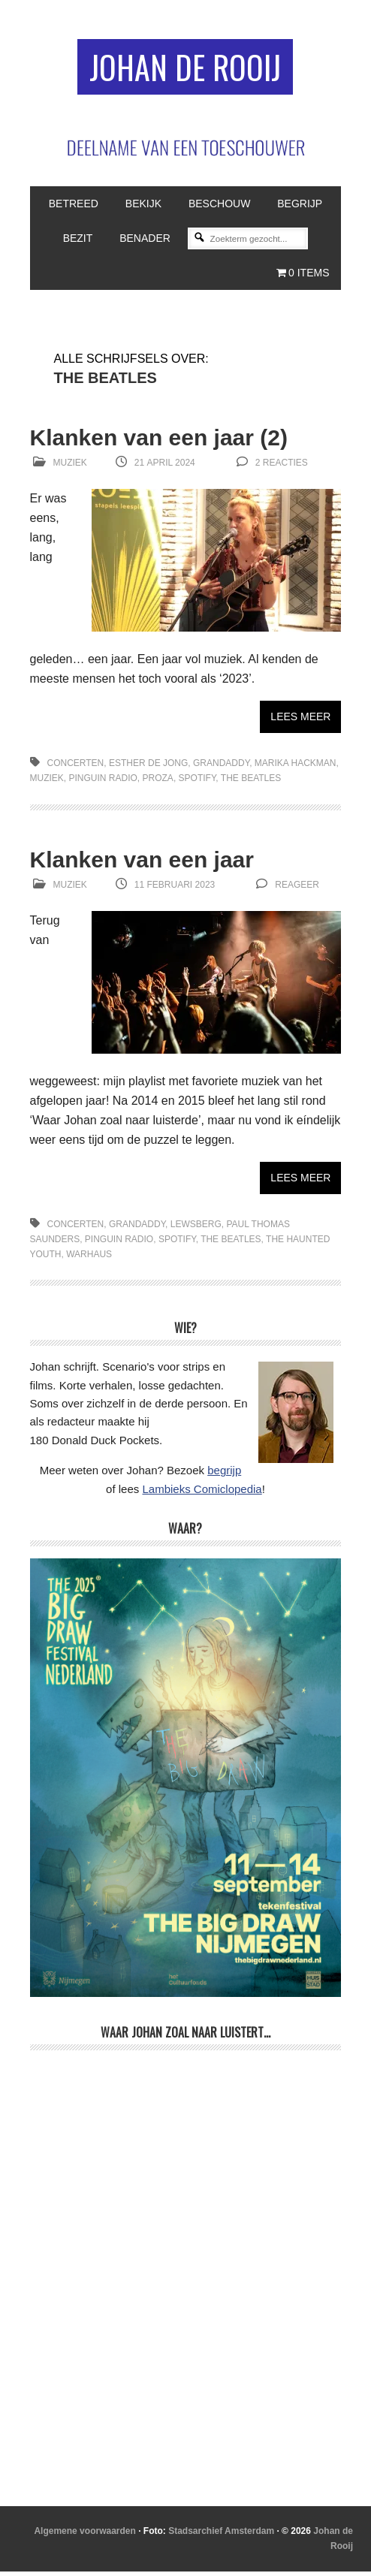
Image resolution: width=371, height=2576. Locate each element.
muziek (47, 782)
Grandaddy (221, 767)
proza (158, 782)
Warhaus (89, 1258)
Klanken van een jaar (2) (159, 442)
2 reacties (281, 467)
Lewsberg (196, 1228)
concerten (75, 767)
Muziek (70, 467)
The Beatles (251, 782)
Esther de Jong (148, 767)
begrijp (224, 1474)
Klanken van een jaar (142, 864)
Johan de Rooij (185, 68)
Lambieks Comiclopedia (201, 1493)
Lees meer (300, 721)
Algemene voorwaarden (84, 2535)
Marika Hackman (295, 767)
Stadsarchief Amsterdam (221, 2535)
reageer (297, 889)
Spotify (197, 782)
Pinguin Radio (103, 782)
